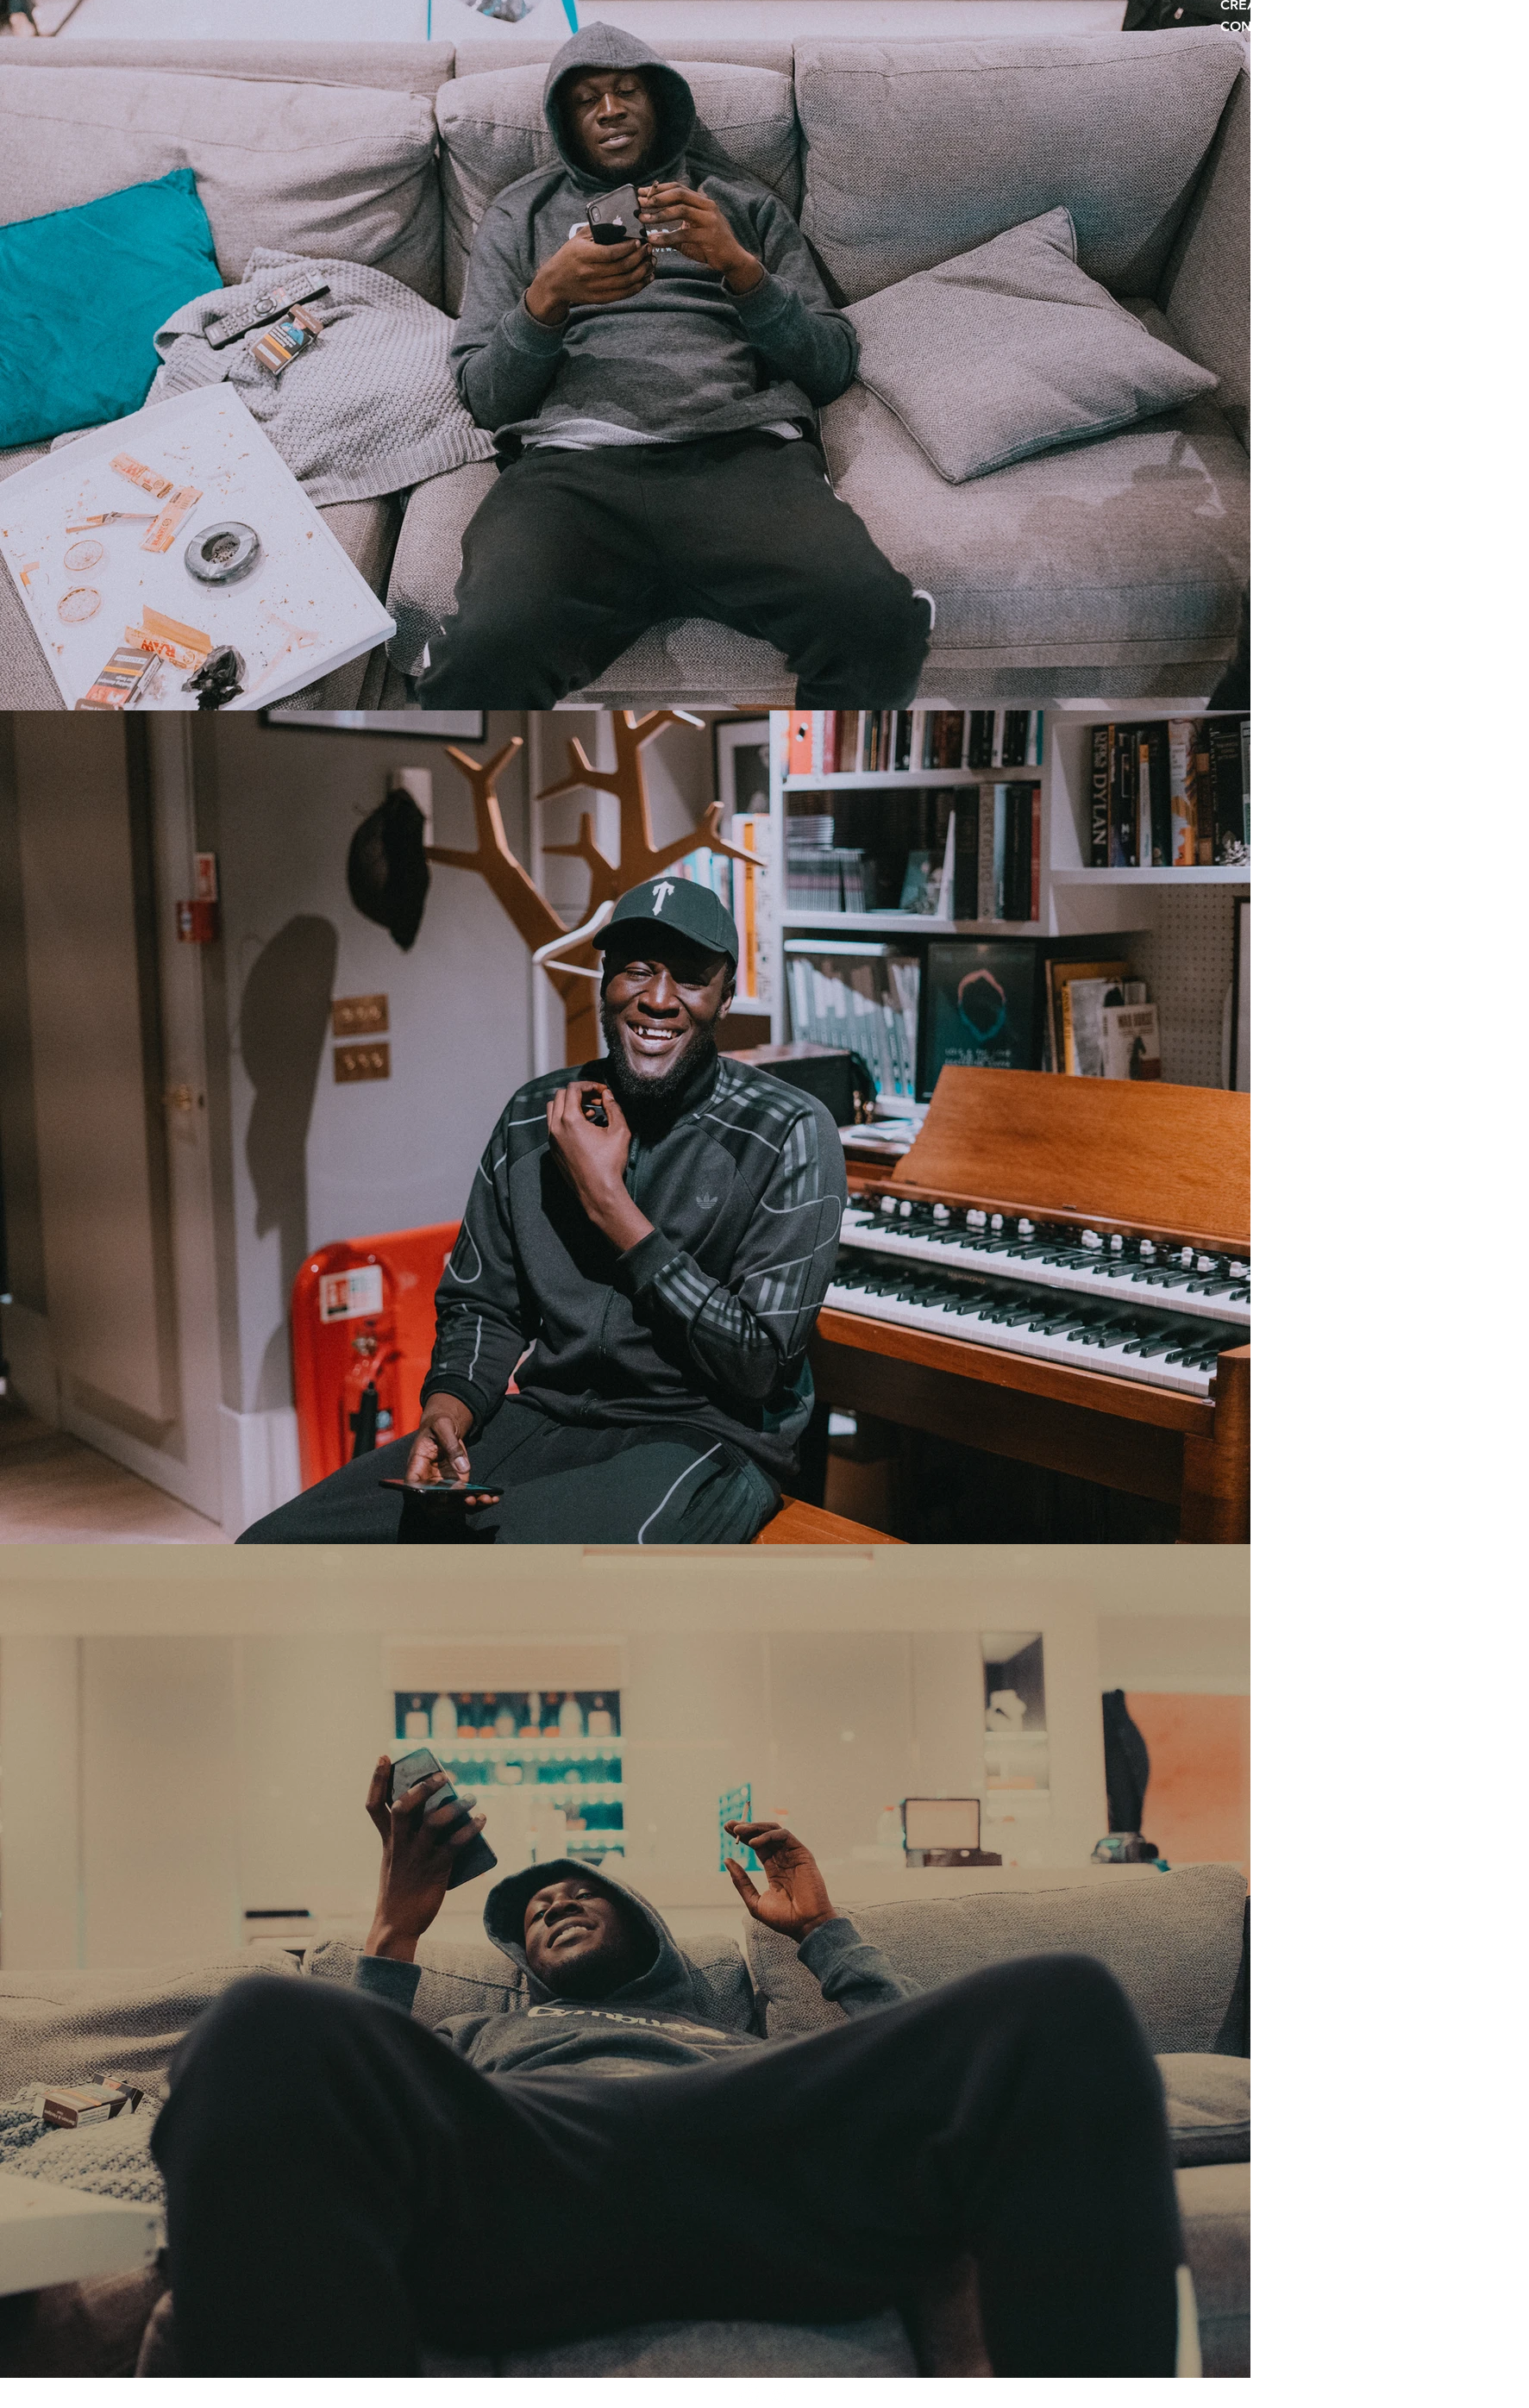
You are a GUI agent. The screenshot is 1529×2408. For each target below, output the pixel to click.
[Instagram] (749, 2394)
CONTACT (1253, 27)
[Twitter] (779, 2394)
